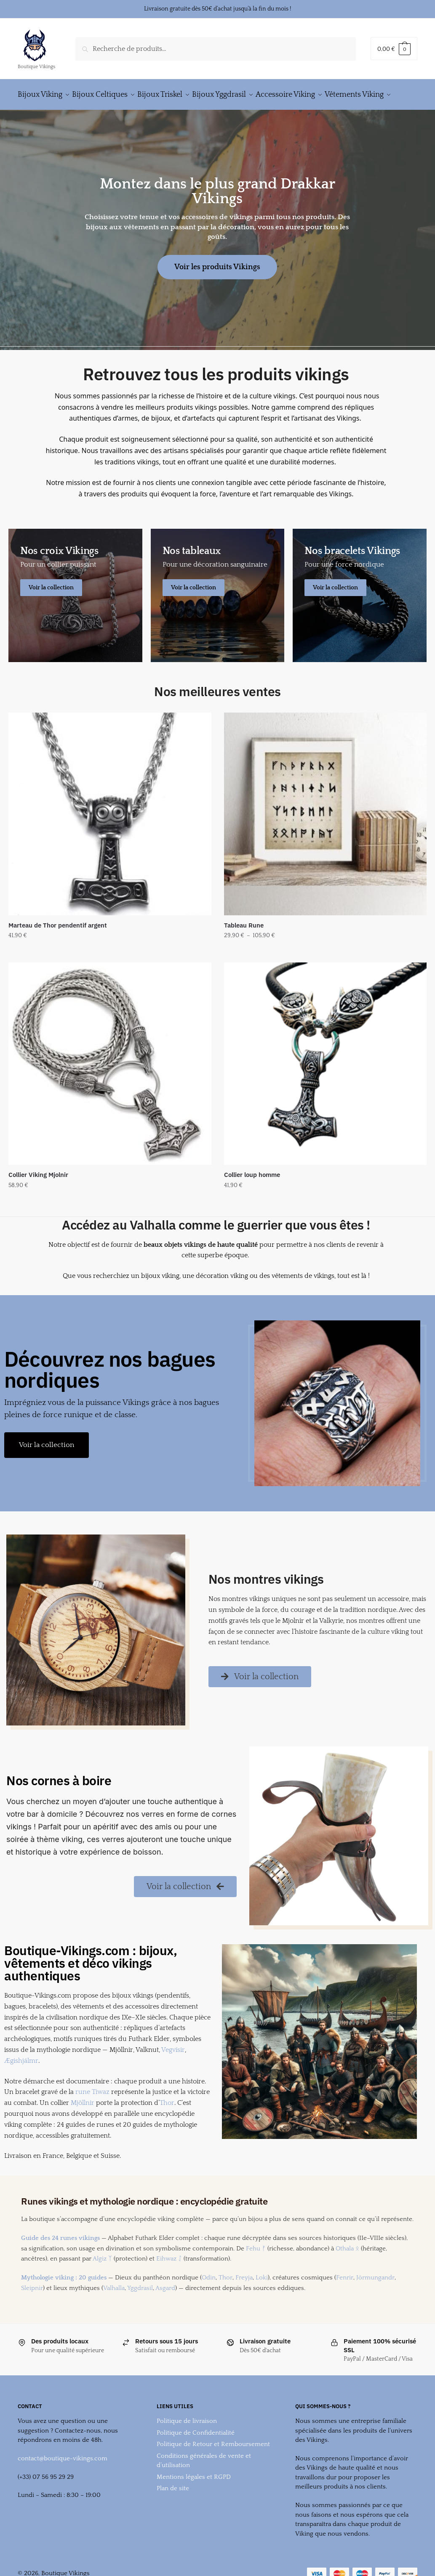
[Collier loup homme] (325, 1084)
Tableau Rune (244, 945)
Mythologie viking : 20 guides (64, 2297)
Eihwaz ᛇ (169, 2278)
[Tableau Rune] (325, 834)
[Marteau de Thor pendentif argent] (109, 834)
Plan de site (173, 2508)
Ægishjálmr (21, 2081)
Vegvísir (173, 2070)
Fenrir (344, 2297)
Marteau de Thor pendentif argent (57, 945)
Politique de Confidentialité (196, 2453)
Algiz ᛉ (102, 2278)
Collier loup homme (252, 1195)
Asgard (165, 2308)
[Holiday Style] (218, 616)
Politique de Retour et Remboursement (213, 2464)
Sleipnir (32, 2308)
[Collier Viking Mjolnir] (109, 1084)
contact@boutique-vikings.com (62, 2478)
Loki (262, 2297)
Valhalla (114, 2308)
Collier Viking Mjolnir (38, 1195)
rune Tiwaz (92, 2112)
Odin (209, 2297)
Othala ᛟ (347, 2268)
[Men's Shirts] (75, 616)
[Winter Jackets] (360, 616)
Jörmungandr (375, 2297)
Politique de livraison (187, 2441)
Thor (167, 2123)
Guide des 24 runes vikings (60, 2258)
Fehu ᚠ (256, 2268)
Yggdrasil (140, 2308)
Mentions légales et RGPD (194, 2497)
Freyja (244, 2297)
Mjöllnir (82, 2123)
